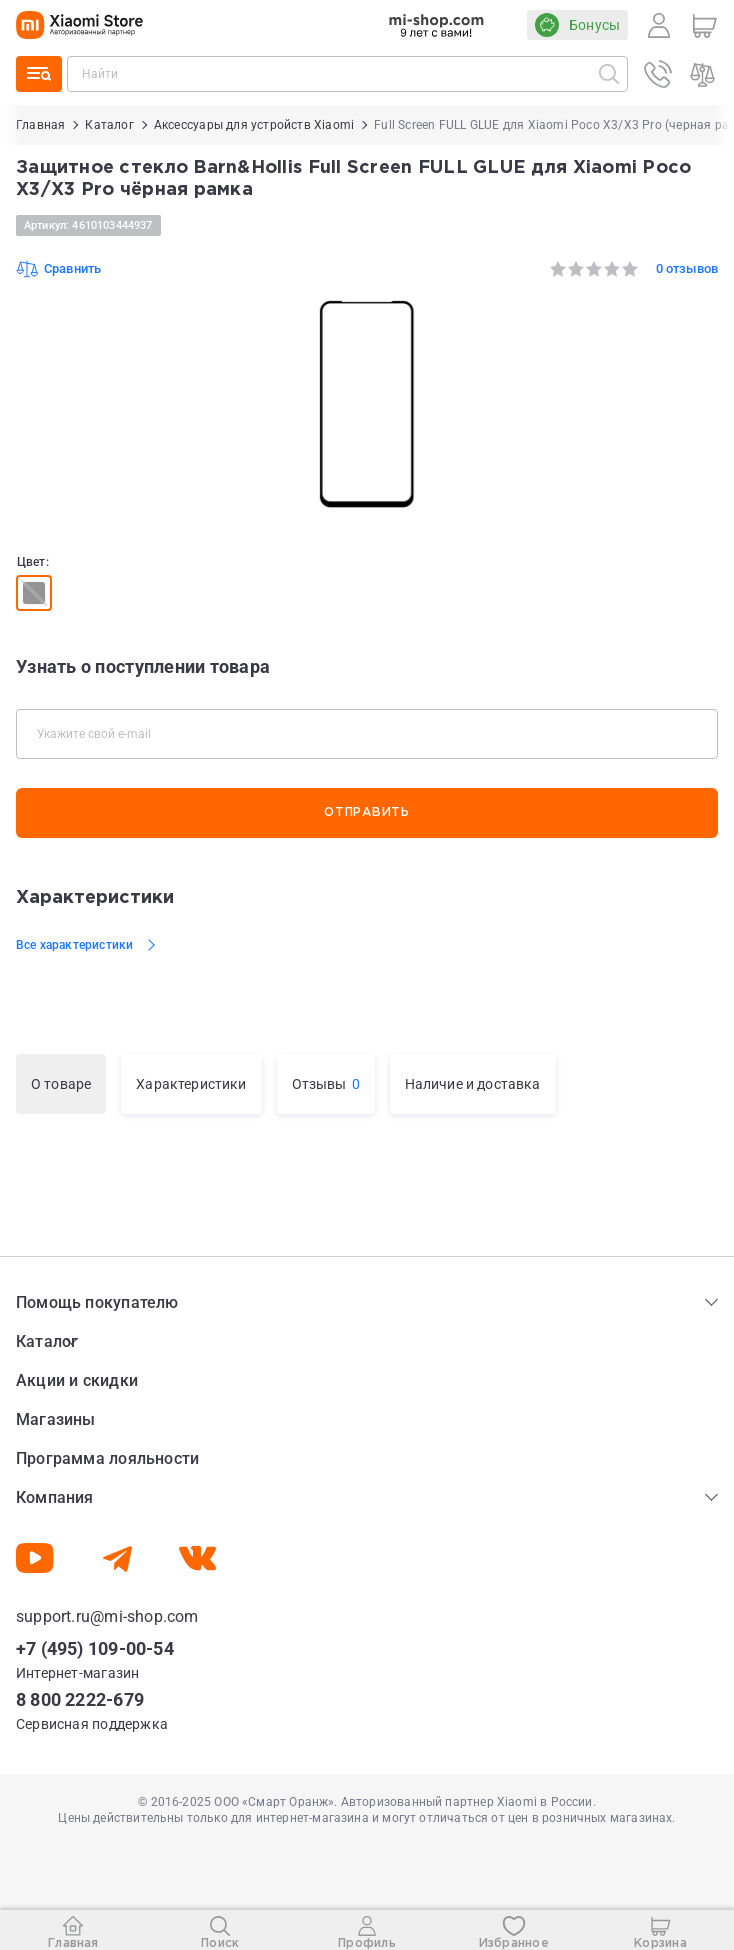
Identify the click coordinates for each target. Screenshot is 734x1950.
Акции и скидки (77, 1380)
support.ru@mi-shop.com (107, 1617)
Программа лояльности (107, 1458)
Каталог (47, 1341)
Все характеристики (74, 945)
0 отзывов (687, 268)
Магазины (56, 1419)
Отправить (366, 812)
